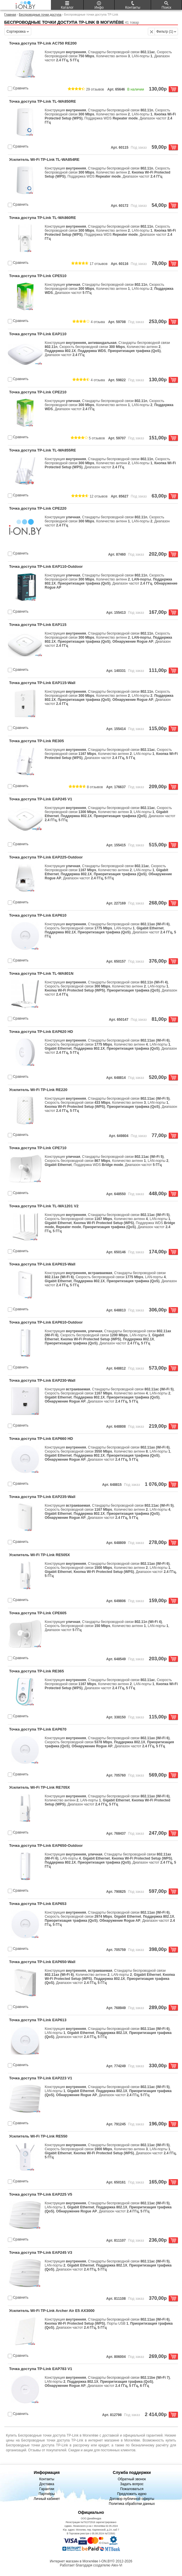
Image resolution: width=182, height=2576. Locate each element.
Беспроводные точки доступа (40, 14)
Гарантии (46, 2489)
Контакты (46, 2479)
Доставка (46, 2484)
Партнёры (47, 2494)
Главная (10, 14)
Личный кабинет (47, 2499)
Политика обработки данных (132, 2504)
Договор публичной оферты (131, 2499)
